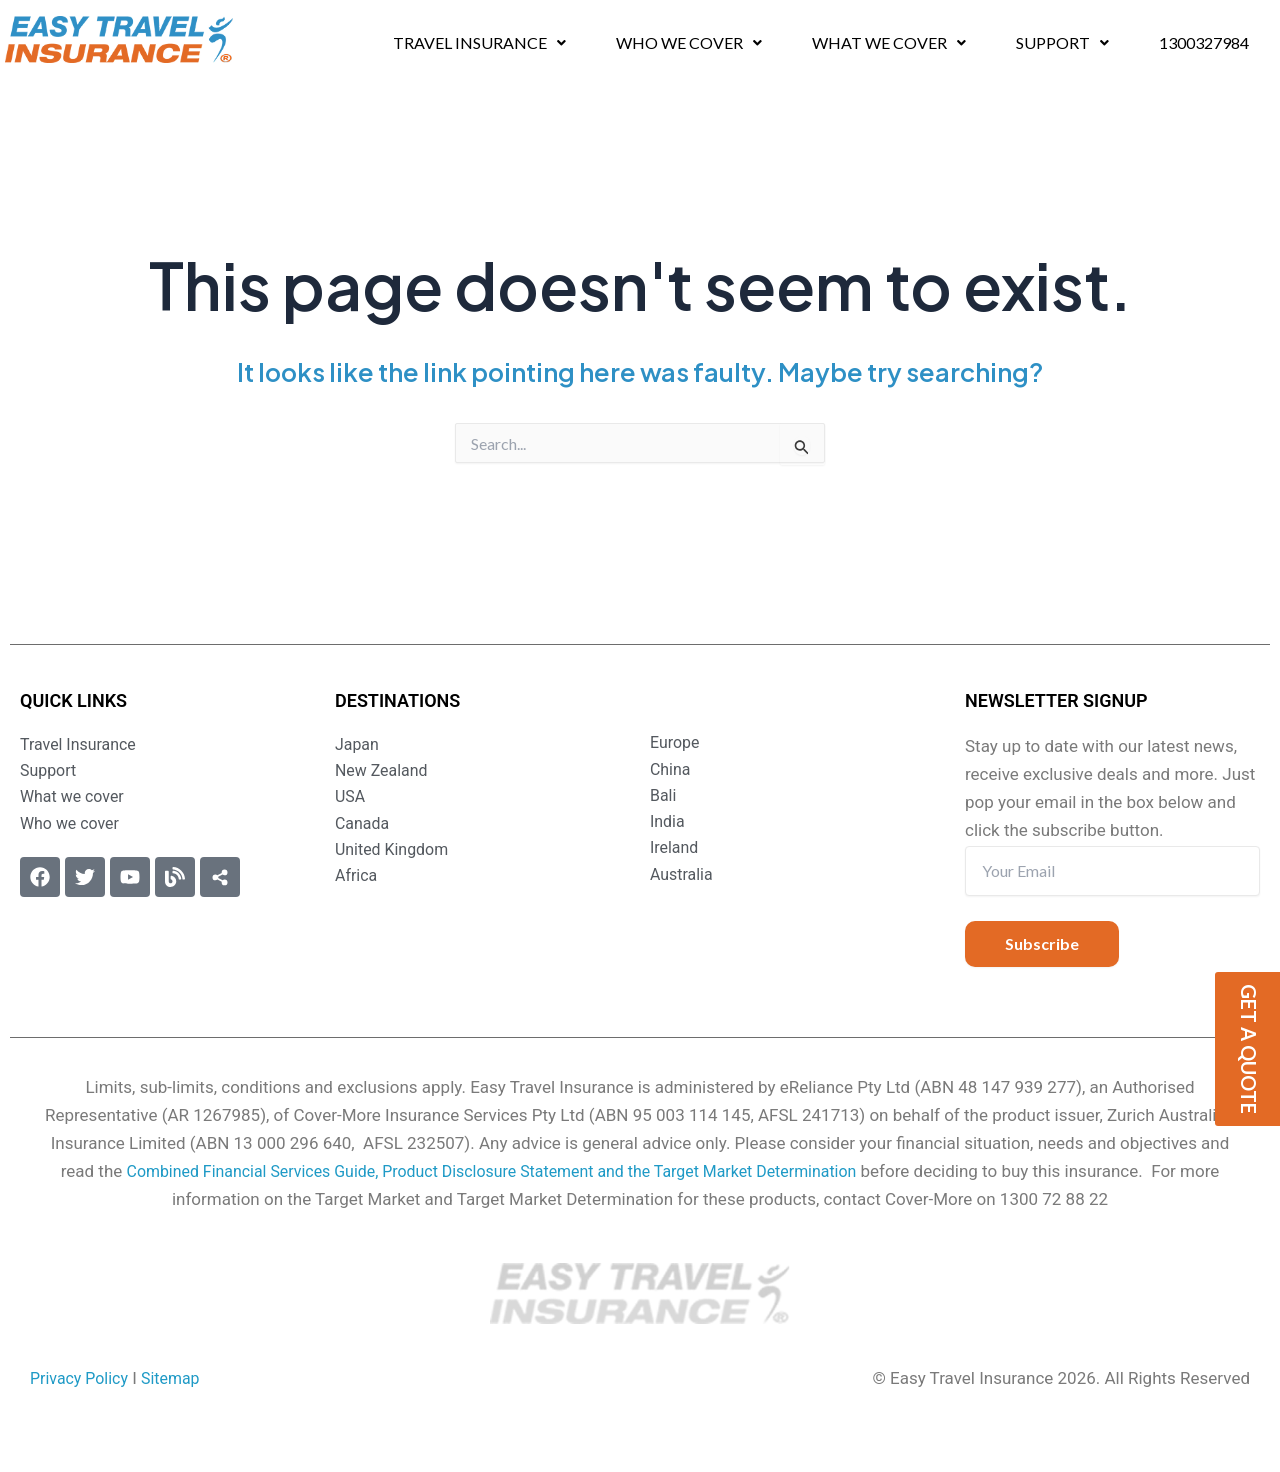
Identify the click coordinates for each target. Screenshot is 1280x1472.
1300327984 (1210, 42)
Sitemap (179, 1378)
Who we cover (689, 42)
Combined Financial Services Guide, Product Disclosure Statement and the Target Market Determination (491, 1171)
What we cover (892, 42)
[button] (479, 43)
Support (1067, 42)
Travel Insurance (479, 42)
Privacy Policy (82, 1378)
